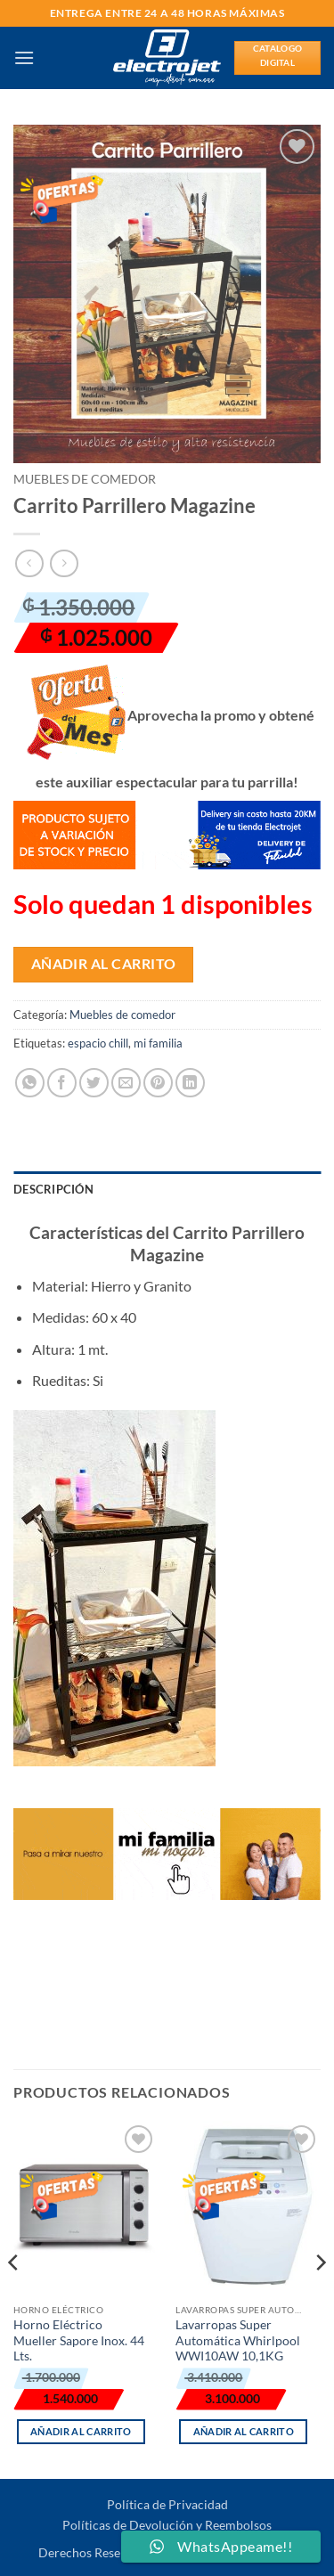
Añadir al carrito (103, 964)
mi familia (158, 1043)
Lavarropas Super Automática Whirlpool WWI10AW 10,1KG (237, 2340)
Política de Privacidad (167, 2504)
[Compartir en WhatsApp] (30, 1082)
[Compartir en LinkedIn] (190, 1082)
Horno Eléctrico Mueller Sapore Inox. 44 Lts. (78, 2340)
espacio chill (98, 1043)
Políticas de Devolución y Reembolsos (167, 2524)
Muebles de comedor (84, 479)
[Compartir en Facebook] (62, 1082)
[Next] (319, 2298)
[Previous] (14, 2298)
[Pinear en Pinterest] (158, 1082)
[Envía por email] (126, 1082)
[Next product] (29, 563)
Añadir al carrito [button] (81, 2431)
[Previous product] (63, 563)
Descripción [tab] (53, 1189)
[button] (24, 57)
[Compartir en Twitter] (94, 1082)
